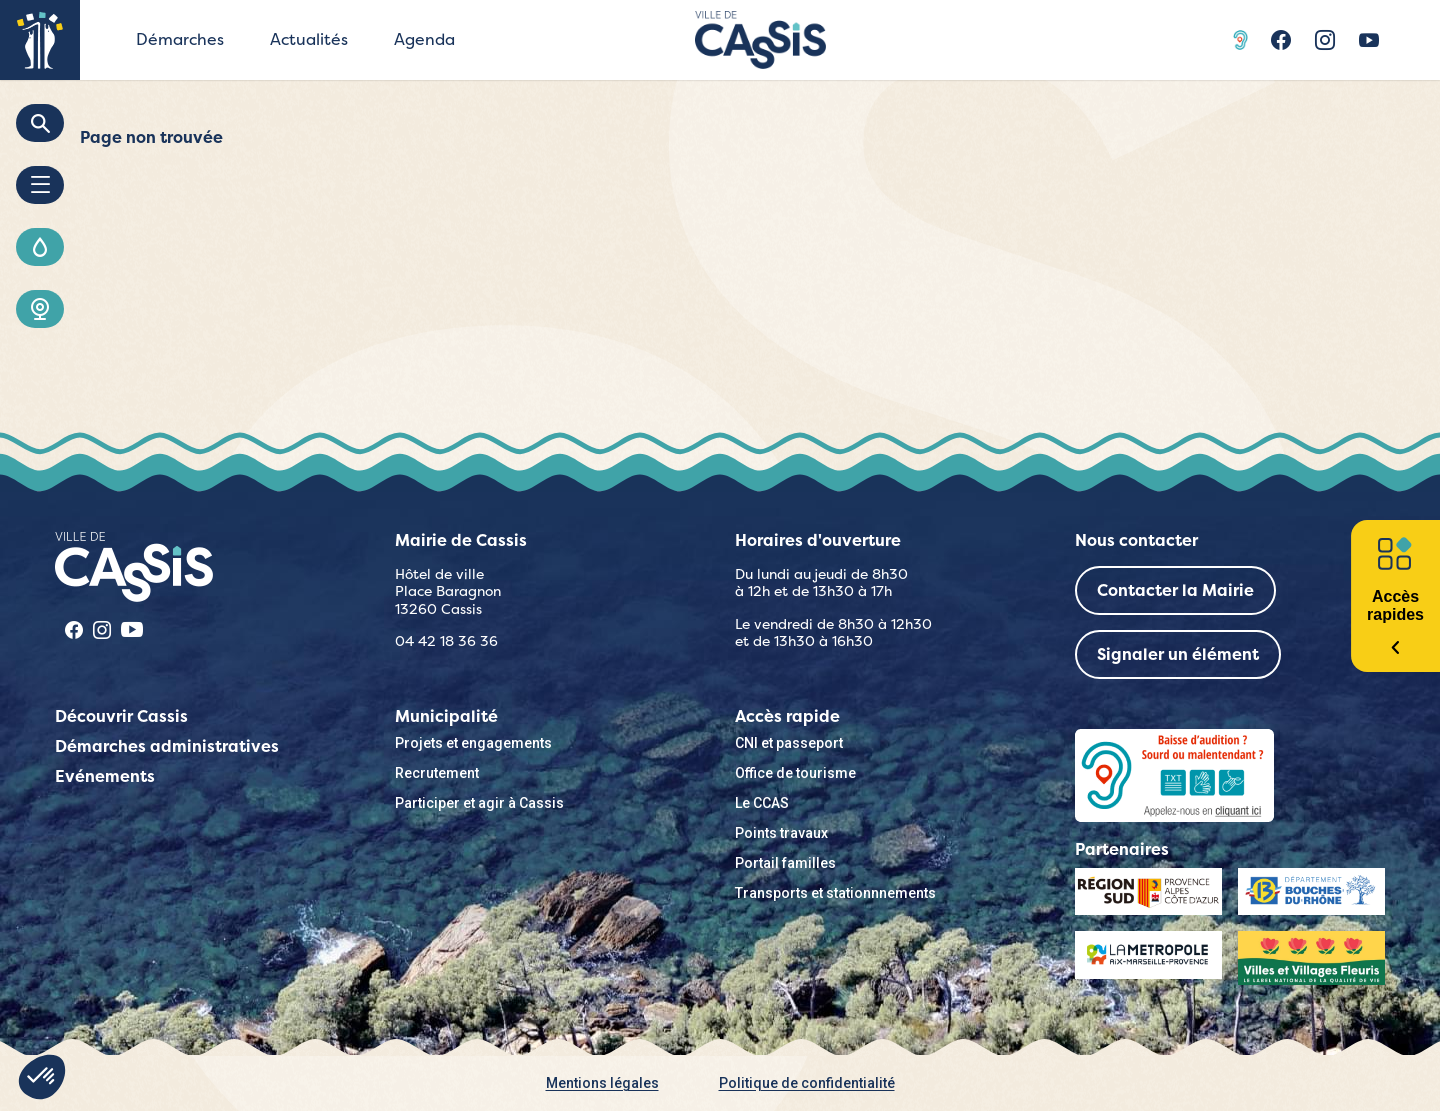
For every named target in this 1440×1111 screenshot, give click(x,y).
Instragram (1325, 40)
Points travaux (781, 833)
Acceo (1243, 40)
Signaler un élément (1178, 654)
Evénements (105, 776)
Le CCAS (762, 803)
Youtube (1369, 40)
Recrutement (437, 773)
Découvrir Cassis (121, 716)
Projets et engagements (473, 743)
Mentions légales (602, 1083)
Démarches (180, 39)
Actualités (309, 39)
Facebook (1281, 40)
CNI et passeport (789, 743)
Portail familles (785, 863)
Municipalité (446, 716)
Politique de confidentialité (807, 1083)
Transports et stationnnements (835, 893)
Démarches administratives (167, 746)
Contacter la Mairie (1175, 590)
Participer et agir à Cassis (479, 803)
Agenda (424, 39)
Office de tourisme (795, 773)
